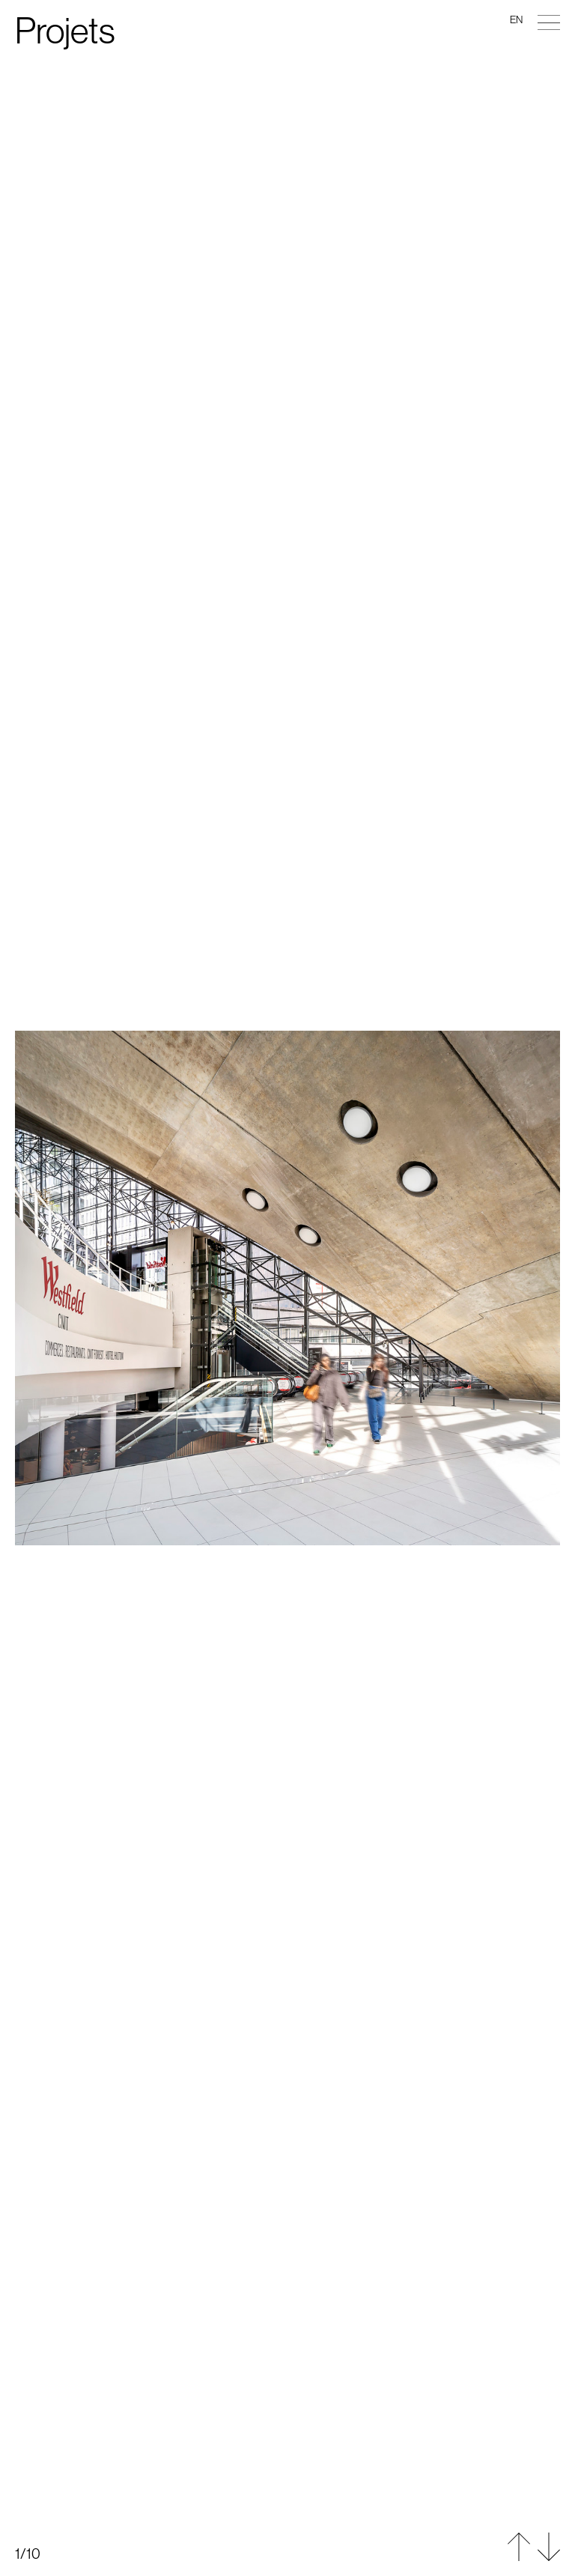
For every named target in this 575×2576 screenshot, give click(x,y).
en (516, 19)
